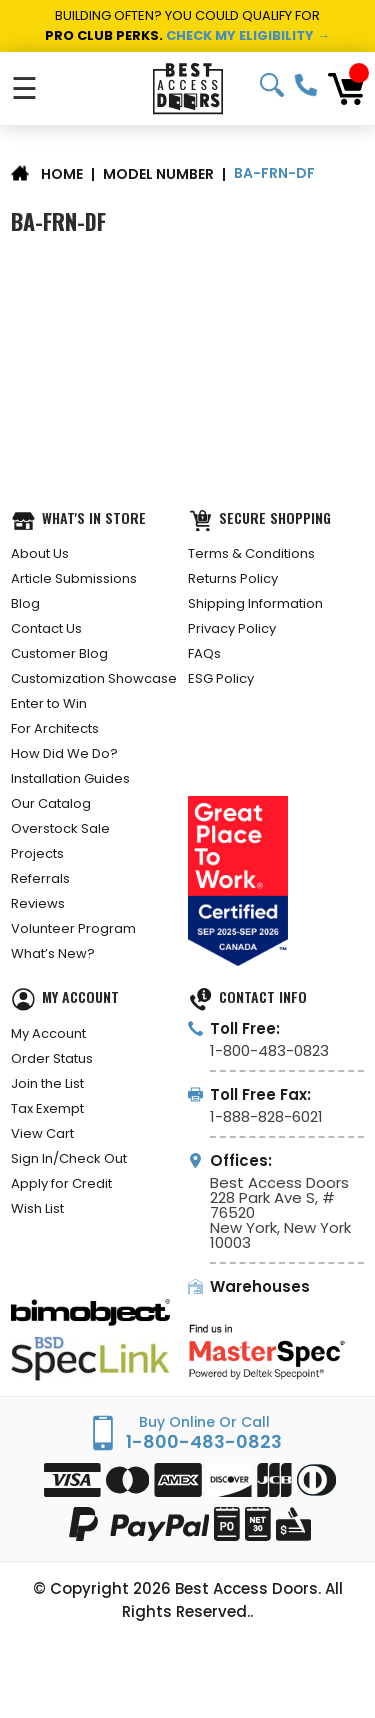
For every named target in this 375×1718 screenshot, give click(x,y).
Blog (25, 603)
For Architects (55, 728)
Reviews (38, 903)
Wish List (37, 1208)
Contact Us (46, 628)
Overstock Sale (60, 828)
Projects (37, 853)
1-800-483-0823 (306, 85)
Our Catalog (51, 803)
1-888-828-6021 (266, 1116)
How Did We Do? (64, 753)
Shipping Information (255, 603)
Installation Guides (70, 778)
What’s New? (53, 953)
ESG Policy (221, 678)
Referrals (40, 878)
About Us (40, 553)
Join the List (47, 1083)
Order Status (52, 1058)
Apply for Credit (61, 1183)
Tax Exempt (47, 1108)
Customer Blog (59, 653)
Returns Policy (233, 578)
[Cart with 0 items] (346, 89)
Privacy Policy (232, 628)
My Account (48, 1033)
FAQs (204, 653)
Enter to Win (49, 703)
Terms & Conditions (251, 553)
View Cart (42, 1133)
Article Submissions (74, 578)
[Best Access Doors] (187, 88)
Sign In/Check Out (69, 1158)
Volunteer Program (73, 928)
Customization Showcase (94, 678)
